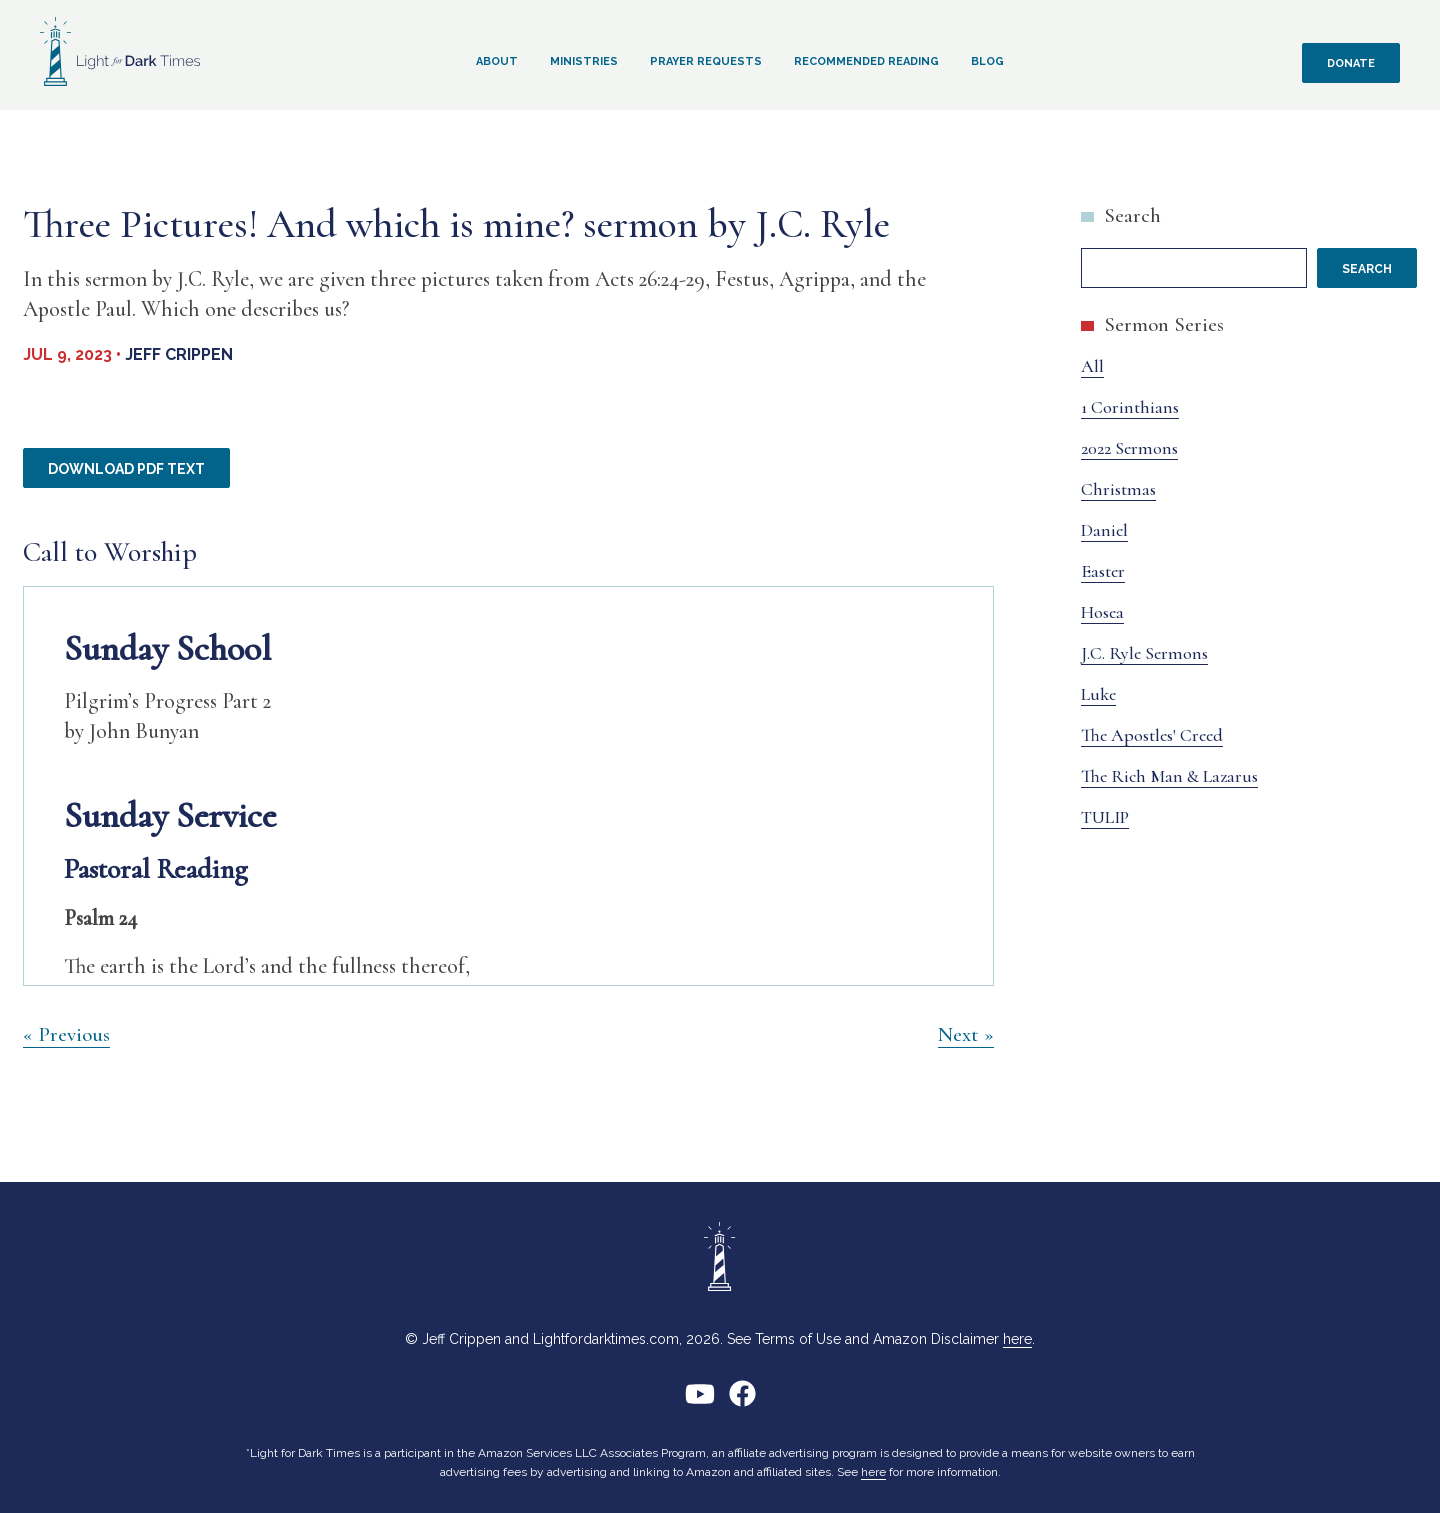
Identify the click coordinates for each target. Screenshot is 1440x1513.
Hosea (1102, 612)
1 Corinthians (1130, 407)
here (1017, 1339)
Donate (1351, 63)
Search (1132, 215)
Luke (1098, 694)
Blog (987, 61)
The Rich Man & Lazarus (1169, 776)
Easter (1103, 571)
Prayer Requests (706, 61)
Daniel (1104, 530)
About (497, 61)
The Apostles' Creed (1152, 735)
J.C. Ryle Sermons (1144, 653)
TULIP (1105, 817)
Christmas (1118, 489)
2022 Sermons (1129, 448)
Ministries (584, 61)
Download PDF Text (126, 469)
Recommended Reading (866, 61)
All (1092, 366)
